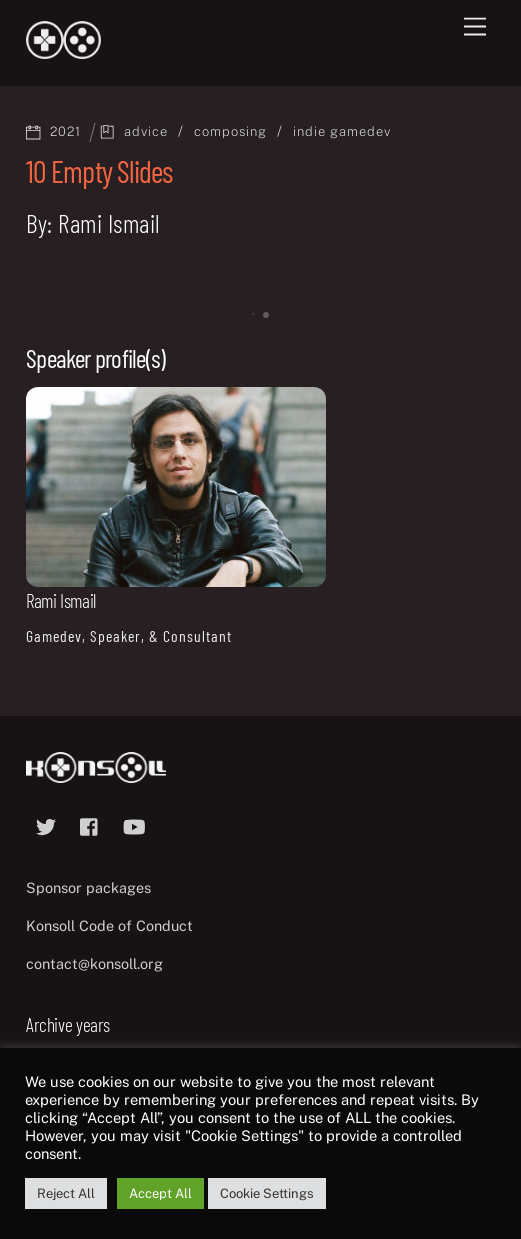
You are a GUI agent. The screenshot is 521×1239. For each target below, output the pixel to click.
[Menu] (475, 27)
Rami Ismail (61, 600)
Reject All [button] (66, 1193)
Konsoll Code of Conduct (109, 925)
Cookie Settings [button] (267, 1193)
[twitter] (46, 824)
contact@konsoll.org (94, 963)
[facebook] (90, 824)
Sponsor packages (88, 887)
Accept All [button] (160, 1193)
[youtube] (134, 824)
